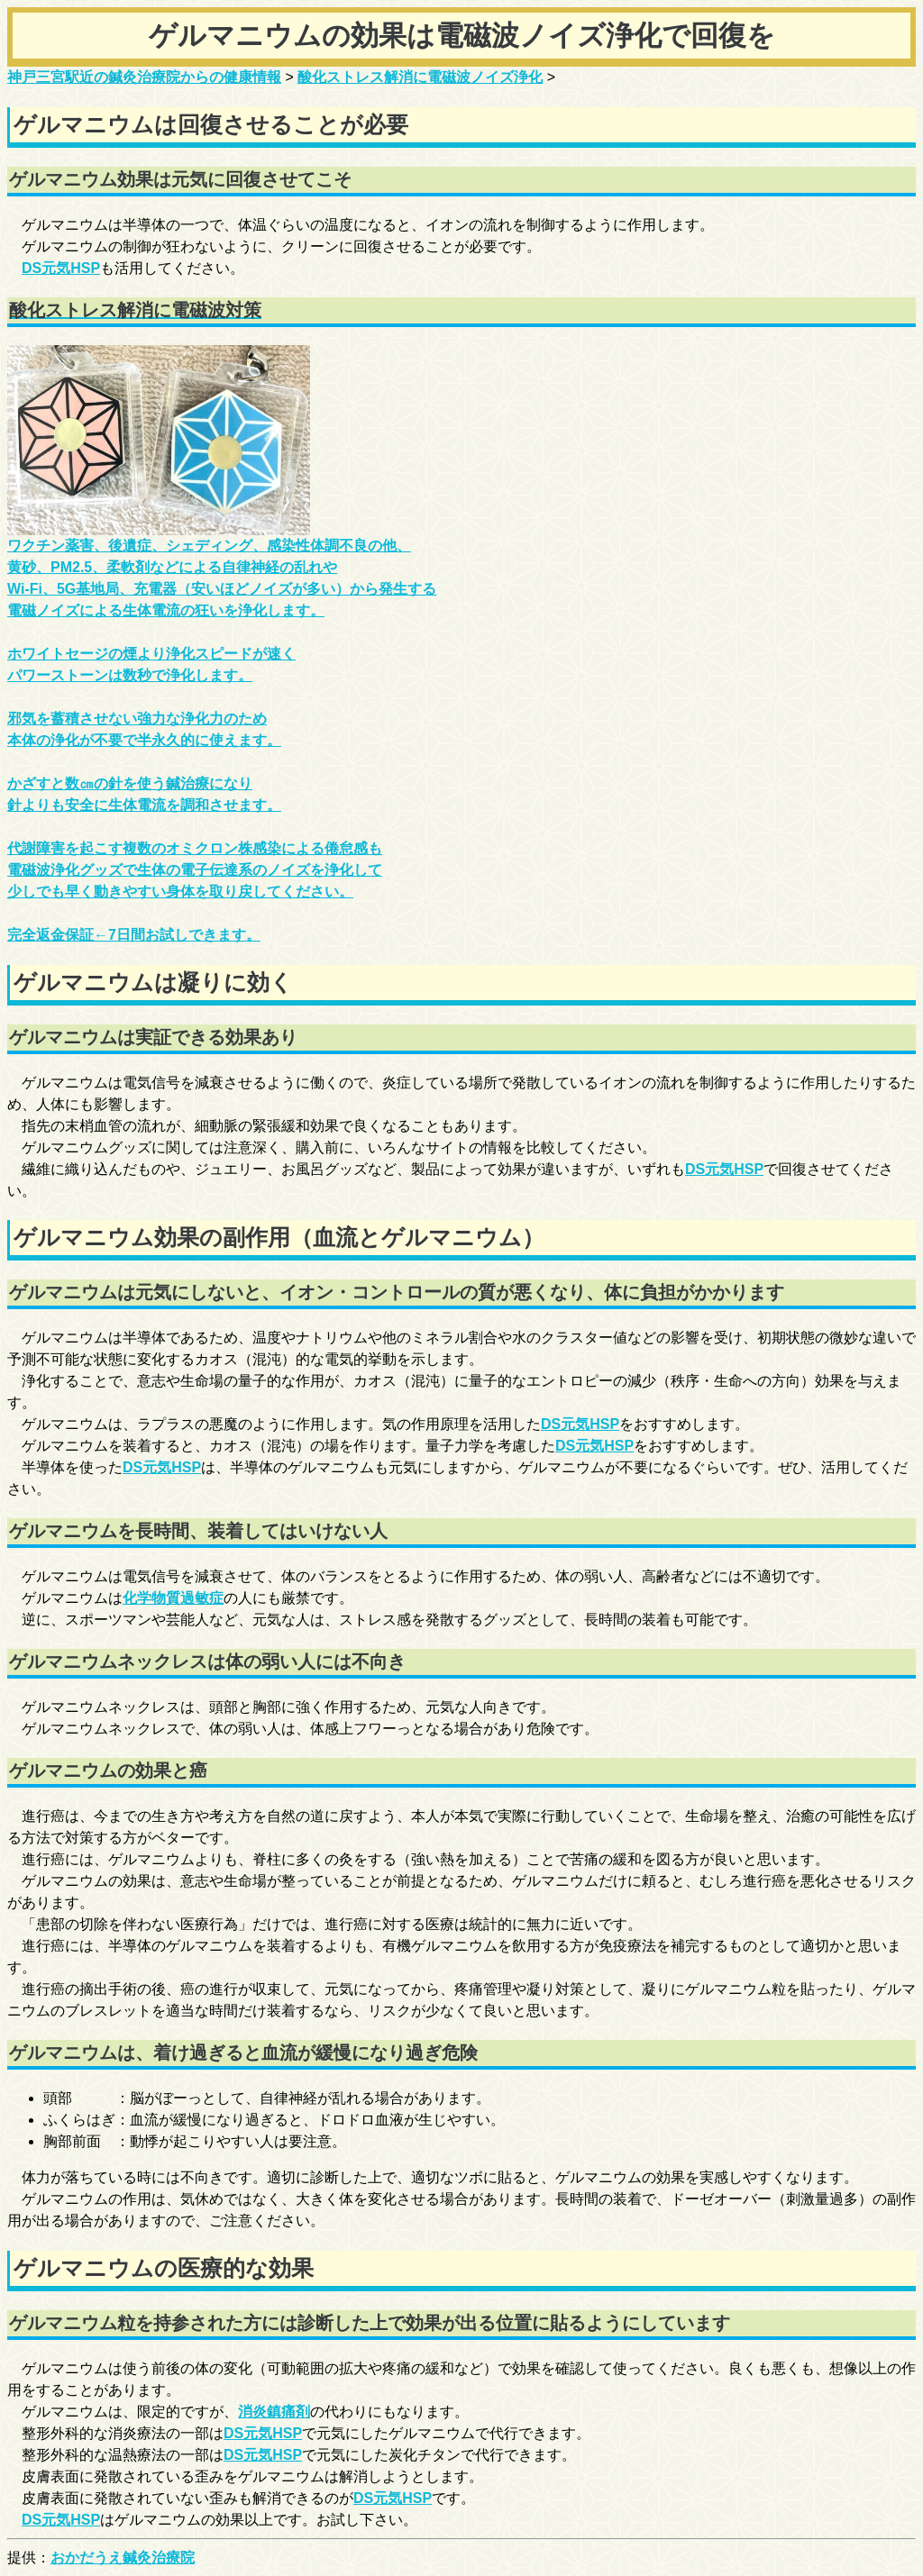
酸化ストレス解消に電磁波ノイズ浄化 (420, 77)
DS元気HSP (61, 268)
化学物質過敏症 (173, 1598)
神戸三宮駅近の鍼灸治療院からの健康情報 (144, 77)
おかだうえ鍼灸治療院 (122, 2557)
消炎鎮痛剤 (274, 2411)
